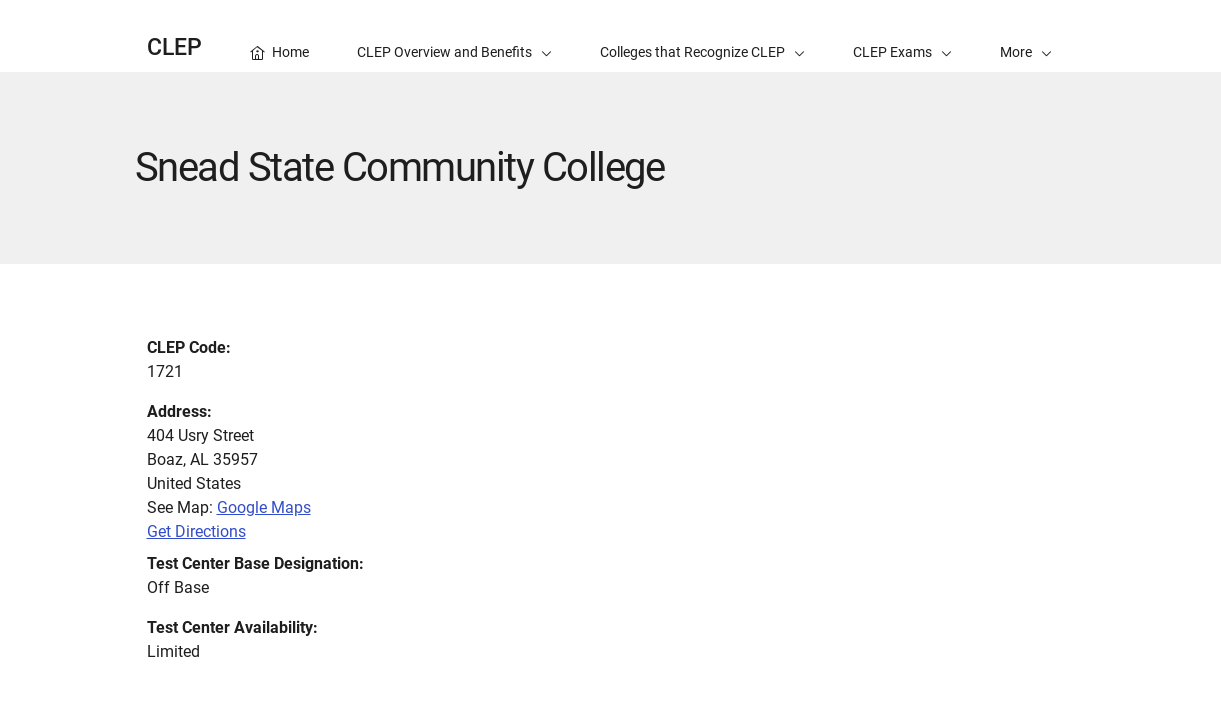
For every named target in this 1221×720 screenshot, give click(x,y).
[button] (1026, 36)
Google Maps (264, 507)
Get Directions (196, 531)
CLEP (174, 47)
